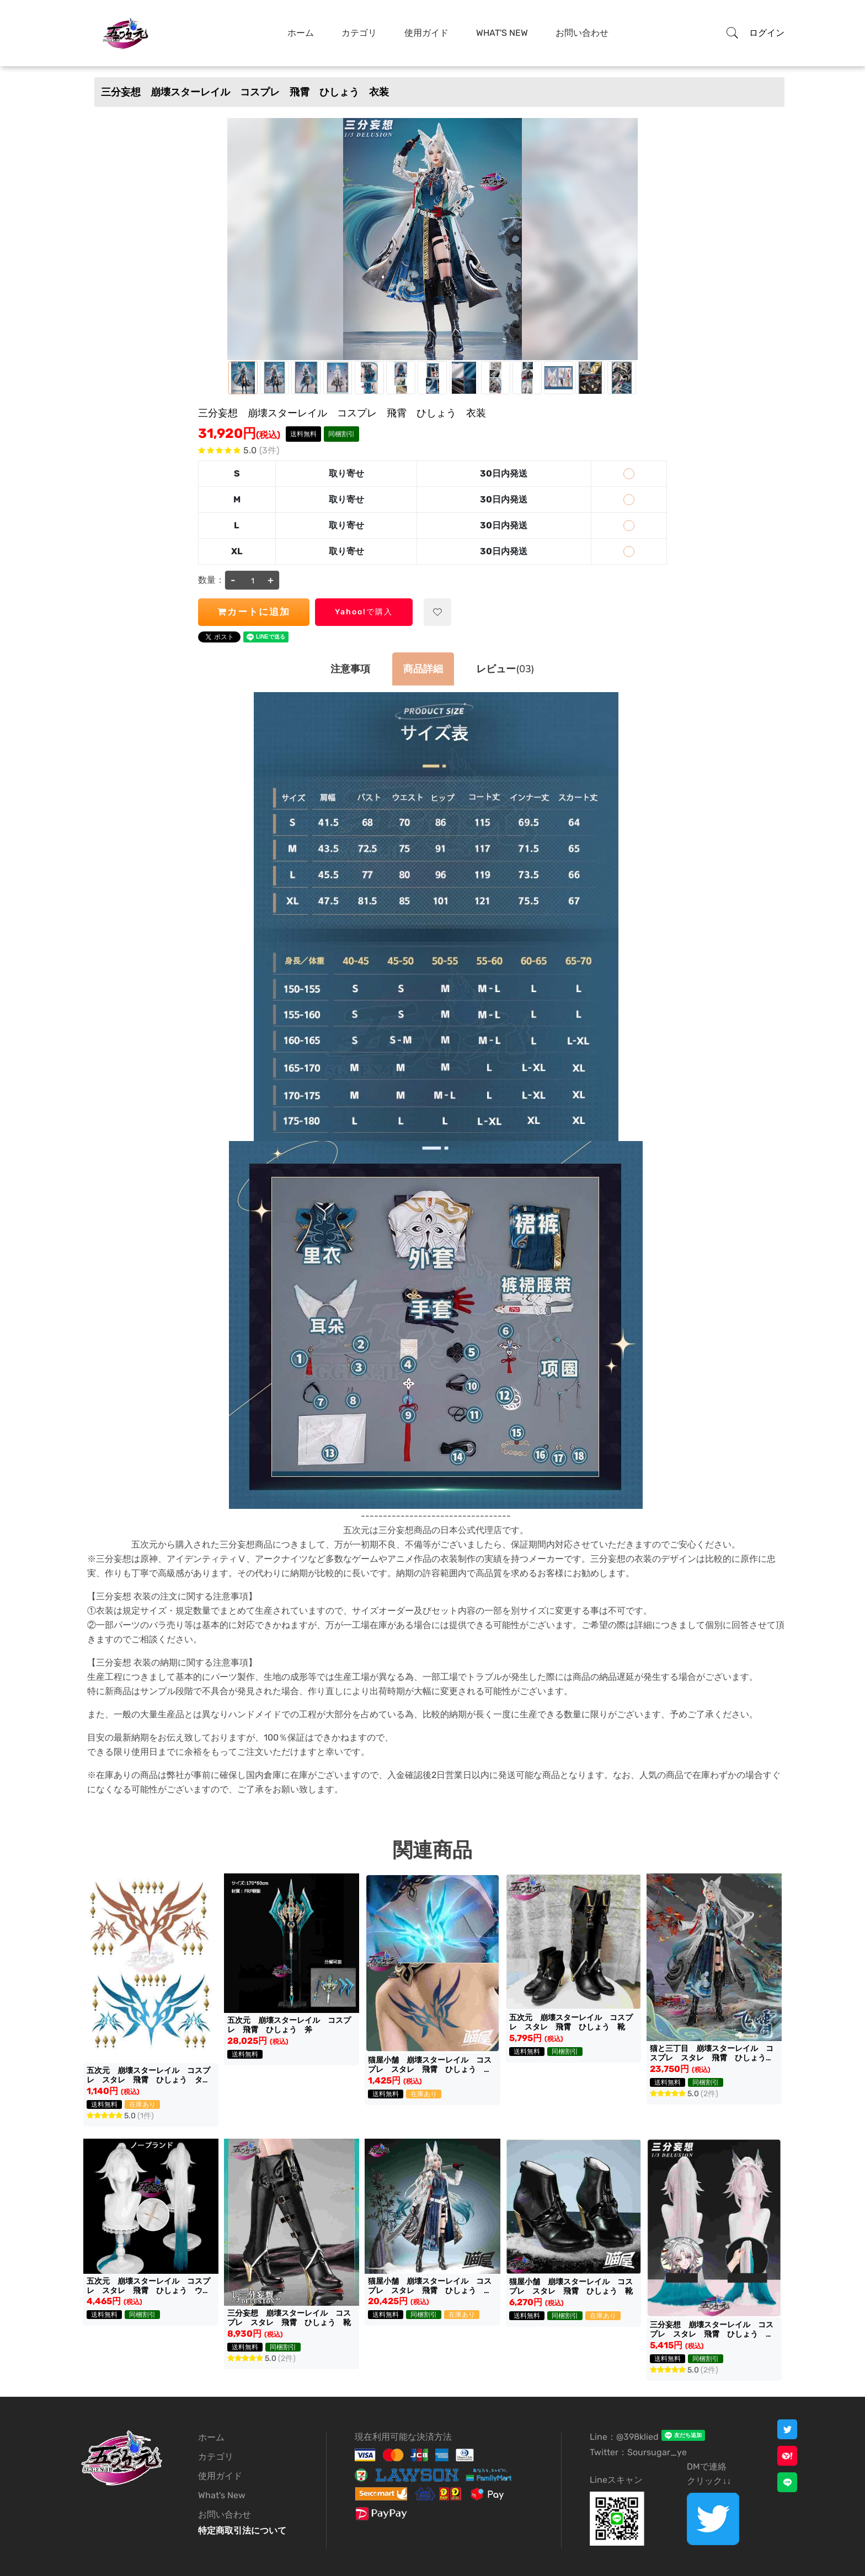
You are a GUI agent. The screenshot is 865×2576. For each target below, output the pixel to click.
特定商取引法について (242, 2530)
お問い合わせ (582, 33)
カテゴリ (359, 33)
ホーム (300, 33)
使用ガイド (426, 33)
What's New (502, 33)
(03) (505, 669)
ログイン (766, 33)
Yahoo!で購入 (364, 612)
